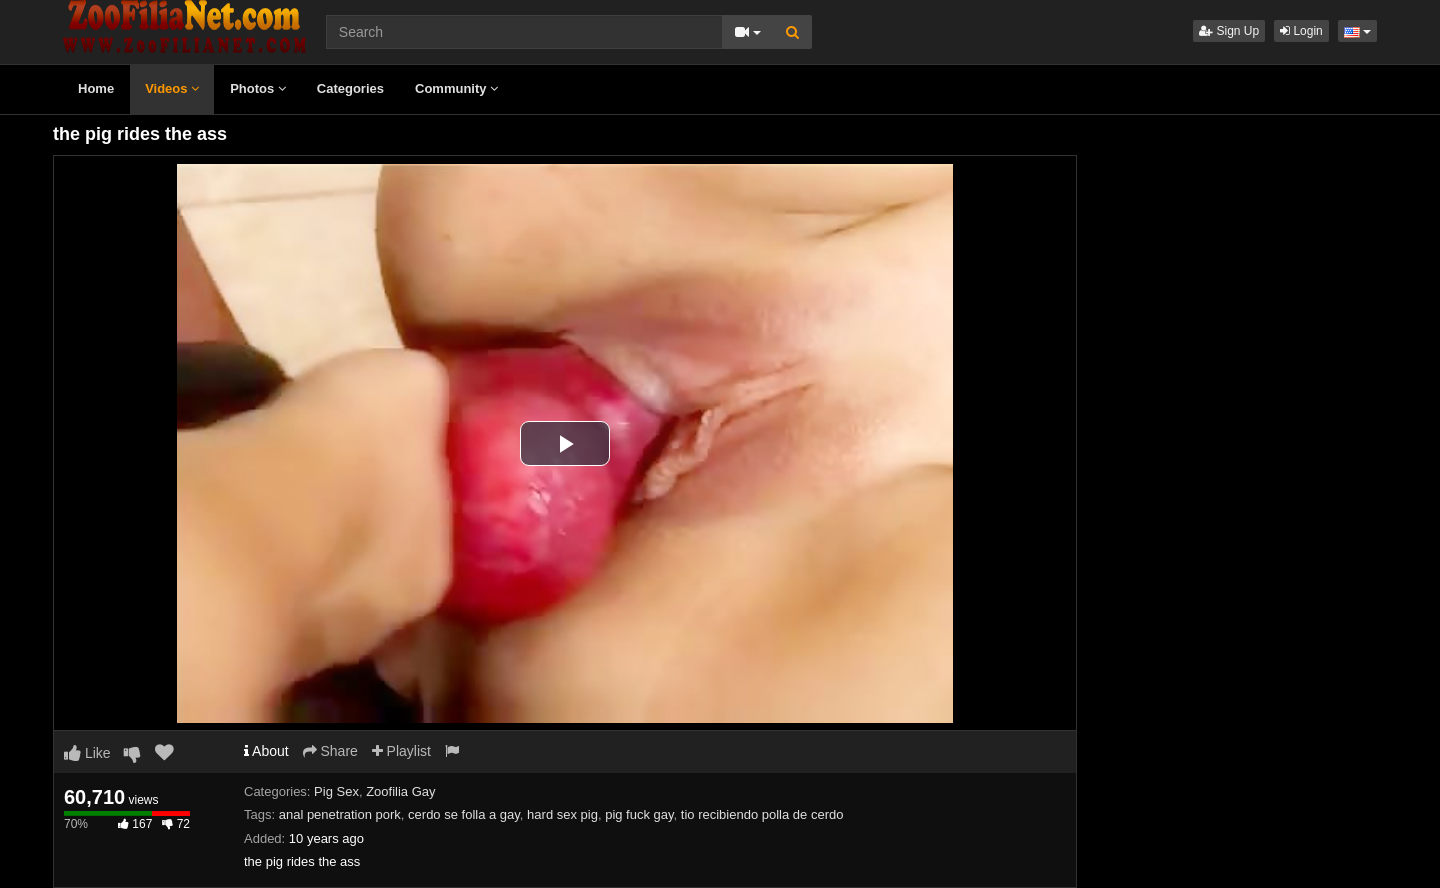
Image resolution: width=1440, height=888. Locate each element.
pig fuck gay (639, 814)
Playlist (401, 751)
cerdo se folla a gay (464, 814)
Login (1301, 31)
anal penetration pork (340, 814)
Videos (172, 88)
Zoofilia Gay (400, 791)
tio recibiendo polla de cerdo (762, 814)
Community (456, 88)
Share (330, 751)
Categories (350, 88)
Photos (258, 88)
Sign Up (1229, 31)
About (266, 751)
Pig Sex (336, 791)
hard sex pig (562, 814)
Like (87, 753)
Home (96, 88)
